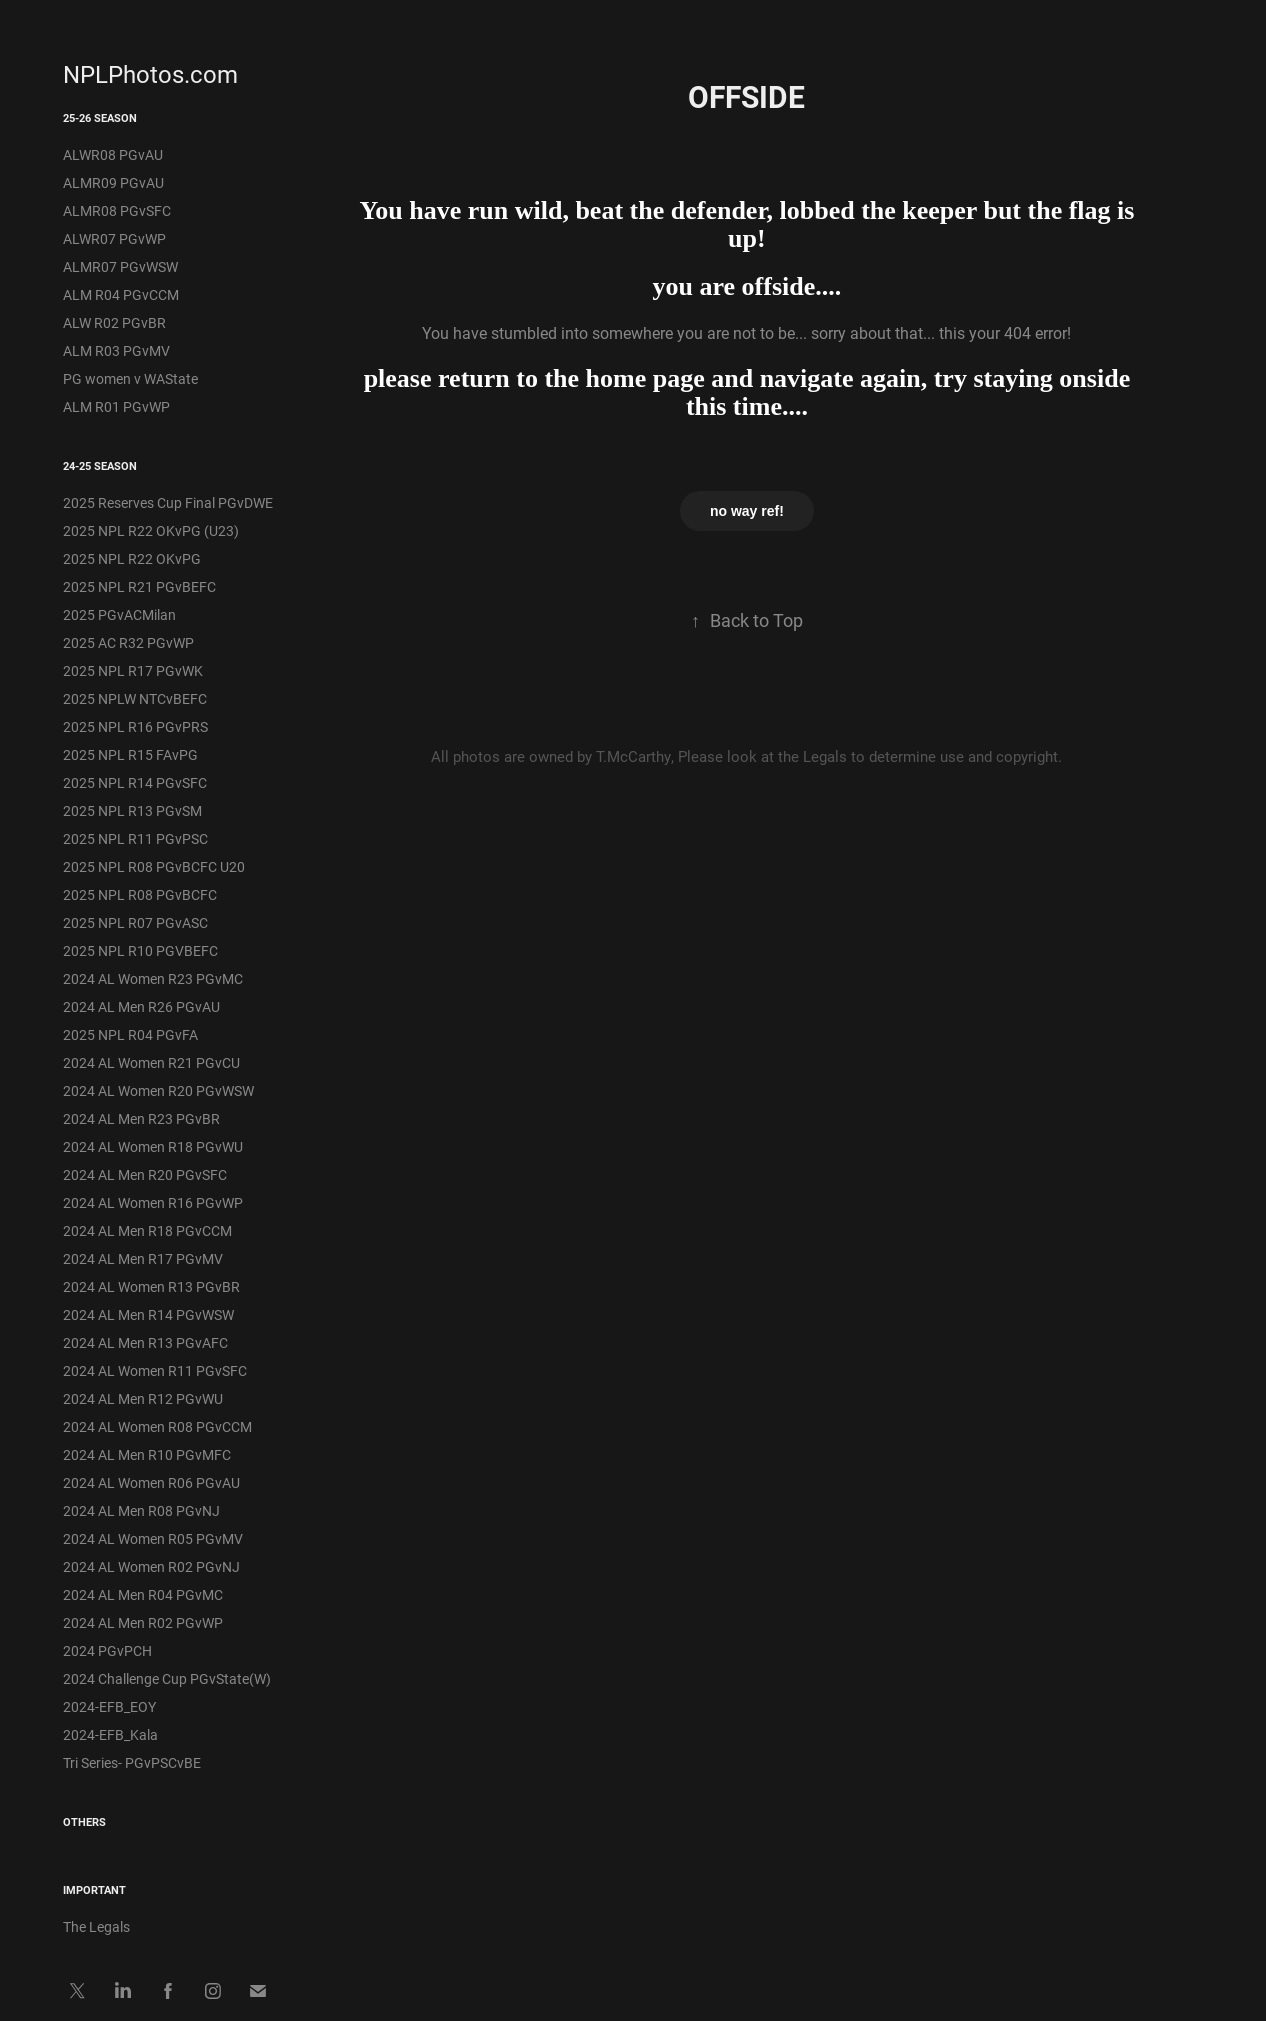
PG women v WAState (130, 378)
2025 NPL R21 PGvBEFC (139, 586)
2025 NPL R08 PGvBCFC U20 (154, 866)
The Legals (96, 1926)
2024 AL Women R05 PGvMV (153, 1538)
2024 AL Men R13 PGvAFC (145, 1342)
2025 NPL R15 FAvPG (130, 754)
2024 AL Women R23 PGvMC (153, 978)
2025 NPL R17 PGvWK (133, 670)
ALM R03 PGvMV (116, 350)
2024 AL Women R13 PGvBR (151, 1286)
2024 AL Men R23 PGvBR (141, 1118)
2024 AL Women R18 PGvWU (153, 1146)
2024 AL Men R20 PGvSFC (145, 1174)
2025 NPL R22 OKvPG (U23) (151, 530)
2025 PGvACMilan (119, 614)
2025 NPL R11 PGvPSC (135, 838)
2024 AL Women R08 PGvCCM (157, 1426)
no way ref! (747, 511)
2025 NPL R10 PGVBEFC (140, 950)
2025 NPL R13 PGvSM (132, 810)
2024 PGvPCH (107, 1650)
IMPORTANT (94, 1889)
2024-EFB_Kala (110, 1734)
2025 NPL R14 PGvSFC (135, 782)
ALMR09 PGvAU (113, 182)
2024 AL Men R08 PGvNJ (141, 1510)
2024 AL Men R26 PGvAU (141, 1006)
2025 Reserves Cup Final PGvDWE (168, 502)
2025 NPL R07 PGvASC (135, 922)
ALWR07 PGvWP (114, 238)
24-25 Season (100, 465)
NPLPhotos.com (150, 74)
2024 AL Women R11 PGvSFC (155, 1370)
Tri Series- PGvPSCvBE (132, 1762)
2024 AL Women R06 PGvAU (151, 1482)
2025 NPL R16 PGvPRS (135, 726)
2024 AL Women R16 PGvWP (153, 1202)
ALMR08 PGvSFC (117, 210)
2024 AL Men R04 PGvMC (143, 1594)
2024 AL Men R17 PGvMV (143, 1258)
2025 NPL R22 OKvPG (132, 558)
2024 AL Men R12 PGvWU (143, 1398)
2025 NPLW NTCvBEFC (135, 698)
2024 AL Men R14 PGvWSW (148, 1314)
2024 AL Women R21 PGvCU (151, 1062)
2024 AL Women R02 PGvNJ (151, 1566)
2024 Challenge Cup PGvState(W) (167, 1678)
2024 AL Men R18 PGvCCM (147, 1230)
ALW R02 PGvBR (114, 322)
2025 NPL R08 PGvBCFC (140, 894)
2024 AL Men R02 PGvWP (143, 1622)
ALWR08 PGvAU (113, 154)
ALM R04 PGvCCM (121, 294)
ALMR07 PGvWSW (120, 266)
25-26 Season (100, 117)
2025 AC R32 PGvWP (128, 642)
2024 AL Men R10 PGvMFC (147, 1454)
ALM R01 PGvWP (116, 406)
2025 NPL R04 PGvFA (130, 1034)
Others (84, 1821)
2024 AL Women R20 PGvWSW (158, 1090)
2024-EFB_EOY (109, 1706)
